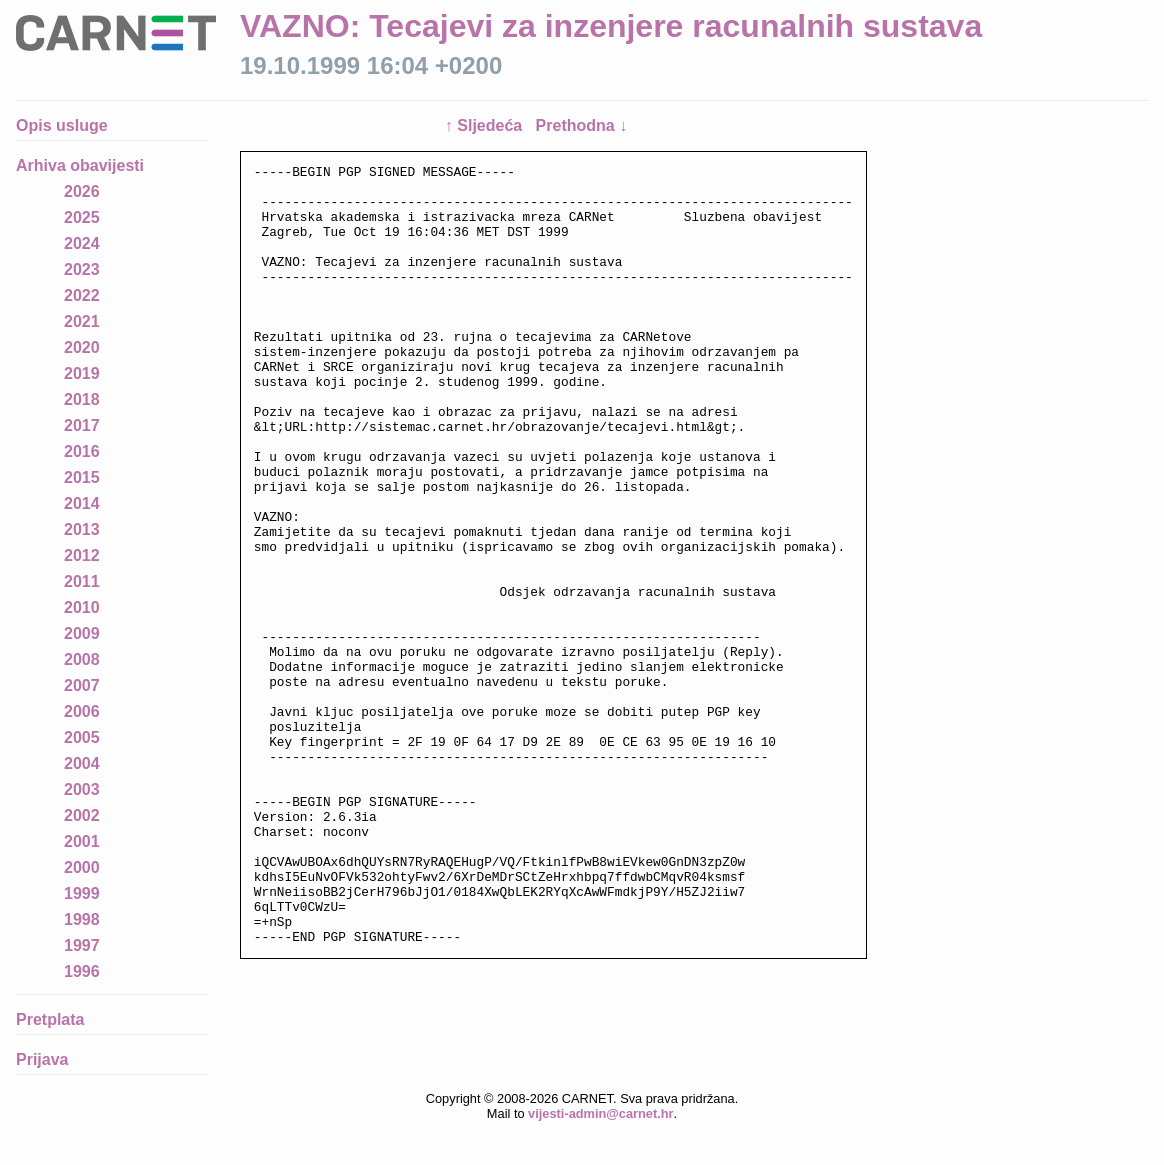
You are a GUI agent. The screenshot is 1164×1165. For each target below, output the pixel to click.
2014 (82, 503)
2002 (82, 815)
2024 (82, 243)
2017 (82, 425)
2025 (82, 217)
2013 (82, 529)
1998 (82, 919)
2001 (82, 841)
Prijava (42, 1059)
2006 (82, 711)
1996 (82, 971)
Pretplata (50, 1019)
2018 (82, 399)
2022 (82, 295)
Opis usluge (62, 125)
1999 (82, 893)
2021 (82, 321)
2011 (82, 581)
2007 (82, 685)
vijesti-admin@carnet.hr (600, 1149)
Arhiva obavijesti (80, 165)
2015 (82, 477)
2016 (82, 451)
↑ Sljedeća (486, 125)
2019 (82, 373)
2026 (82, 191)
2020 (82, 347)
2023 (82, 269)
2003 (82, 789)
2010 (82, 607)
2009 (82, 633)
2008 (82, 659)
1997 (82, 945)
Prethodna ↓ (582, 125)
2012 (82, 555)
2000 (82, 867)
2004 (82, 763)
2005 (82, 737)
